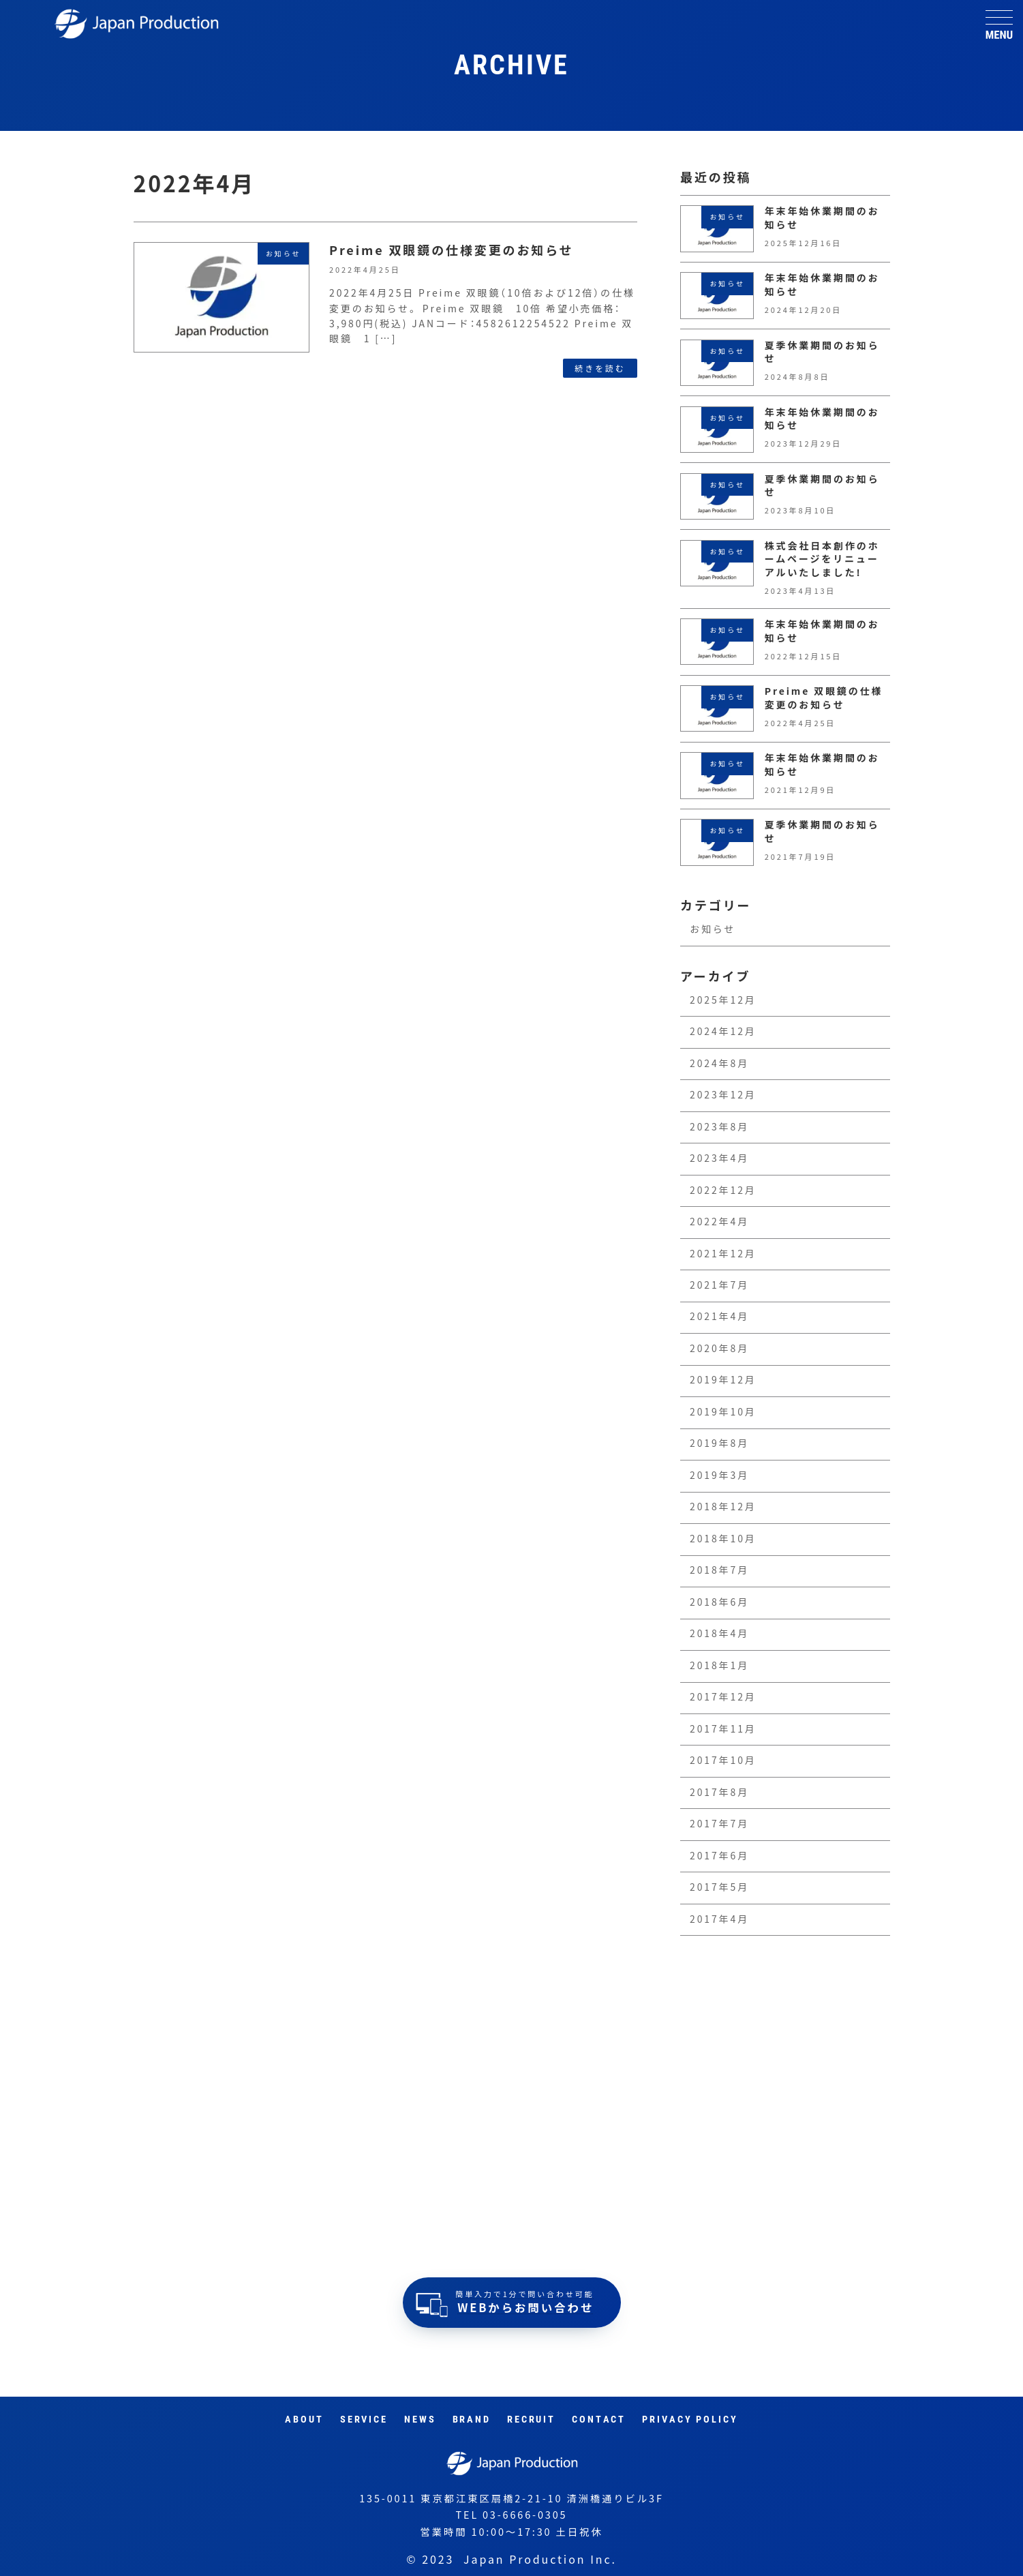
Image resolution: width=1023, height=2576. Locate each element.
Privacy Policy (689, 2419)
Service (364, 2419)
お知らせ (712, 929)
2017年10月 (723, 1760)
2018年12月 (723, 1507)
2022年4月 (719, 1222)
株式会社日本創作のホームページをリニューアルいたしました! (821, 559)
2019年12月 (723, 1380)
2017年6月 (719, 1856)
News (420, 2419)
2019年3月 (719, 1475)
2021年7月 (719, 1285)
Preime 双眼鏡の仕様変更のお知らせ (451, 250)
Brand (472, 2419)
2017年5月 (719, 1887)
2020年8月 (719, 1348)
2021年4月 (719, 1316)
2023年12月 (723, 1095)
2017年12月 (723, 1697)
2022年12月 (723, 1190)
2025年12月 (723, 1000)
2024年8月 (719, 1063)
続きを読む (600, 368)
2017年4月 (719, 1919)
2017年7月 (719, 1824)
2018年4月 (719, 1633)
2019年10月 (723, 1412)
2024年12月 (723, 1031)
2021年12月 (723, 1254)
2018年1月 (719, 1666)
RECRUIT (531, 2419)
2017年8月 (719, 1792)
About (304, 2419)
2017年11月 (723, 1729)
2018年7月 (719, 1570)
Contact (599, 2419)
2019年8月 (719, 1443)
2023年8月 (719, 1127)
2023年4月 (719, 1158)
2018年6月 (719, 1602)
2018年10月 (723, 1539)
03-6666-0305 (525, 2515)
